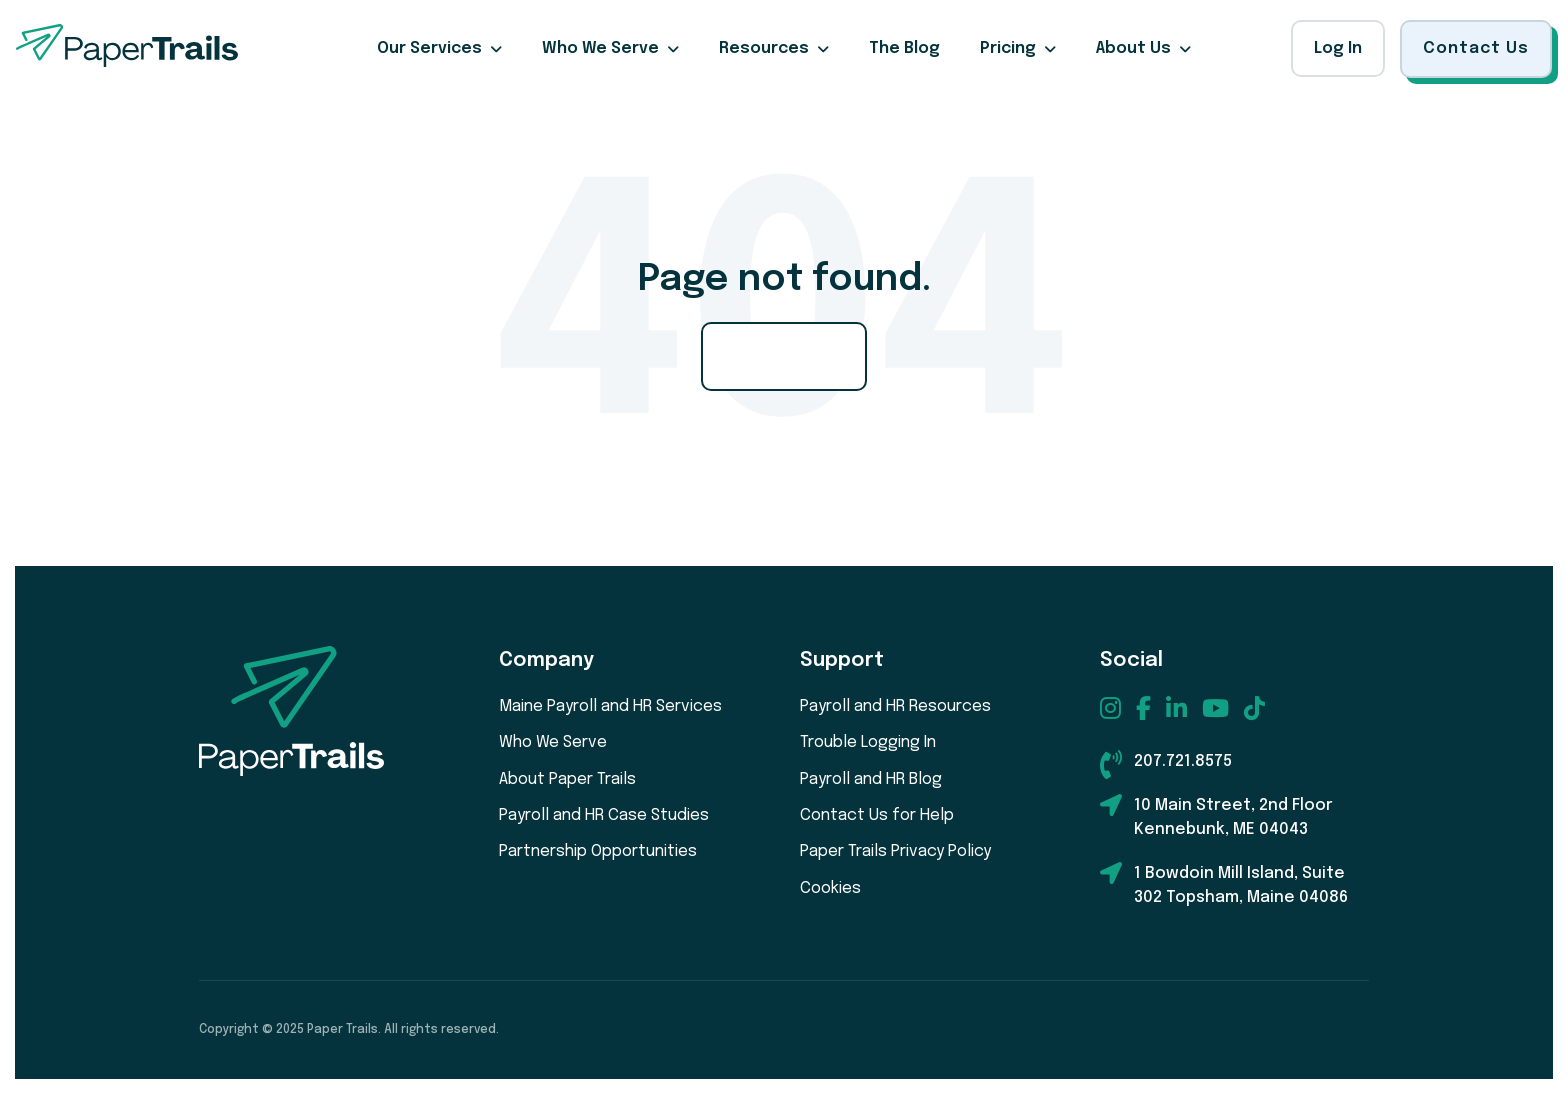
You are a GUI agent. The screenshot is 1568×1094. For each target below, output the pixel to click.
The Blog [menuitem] (904, 48)
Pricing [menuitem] (1008, 48)
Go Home (784, 356)
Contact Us (1476, 48)
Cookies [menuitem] (830, 888)
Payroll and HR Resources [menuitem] (895, 706)
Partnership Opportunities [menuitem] (598, 851)
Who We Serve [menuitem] (600, 48)
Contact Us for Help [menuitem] (877, 815)
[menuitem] (1110, 708)
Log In (1338, 48)
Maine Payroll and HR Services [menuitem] (610, 706)
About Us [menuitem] (1133, 48)
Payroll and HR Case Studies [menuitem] (604, 815)
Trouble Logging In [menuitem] (868, 742)
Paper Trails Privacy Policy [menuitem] (895, 851)
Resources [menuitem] (764, 48)
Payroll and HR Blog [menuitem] (871, 779)
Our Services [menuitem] (429, 48)
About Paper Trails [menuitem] (567, 779)
